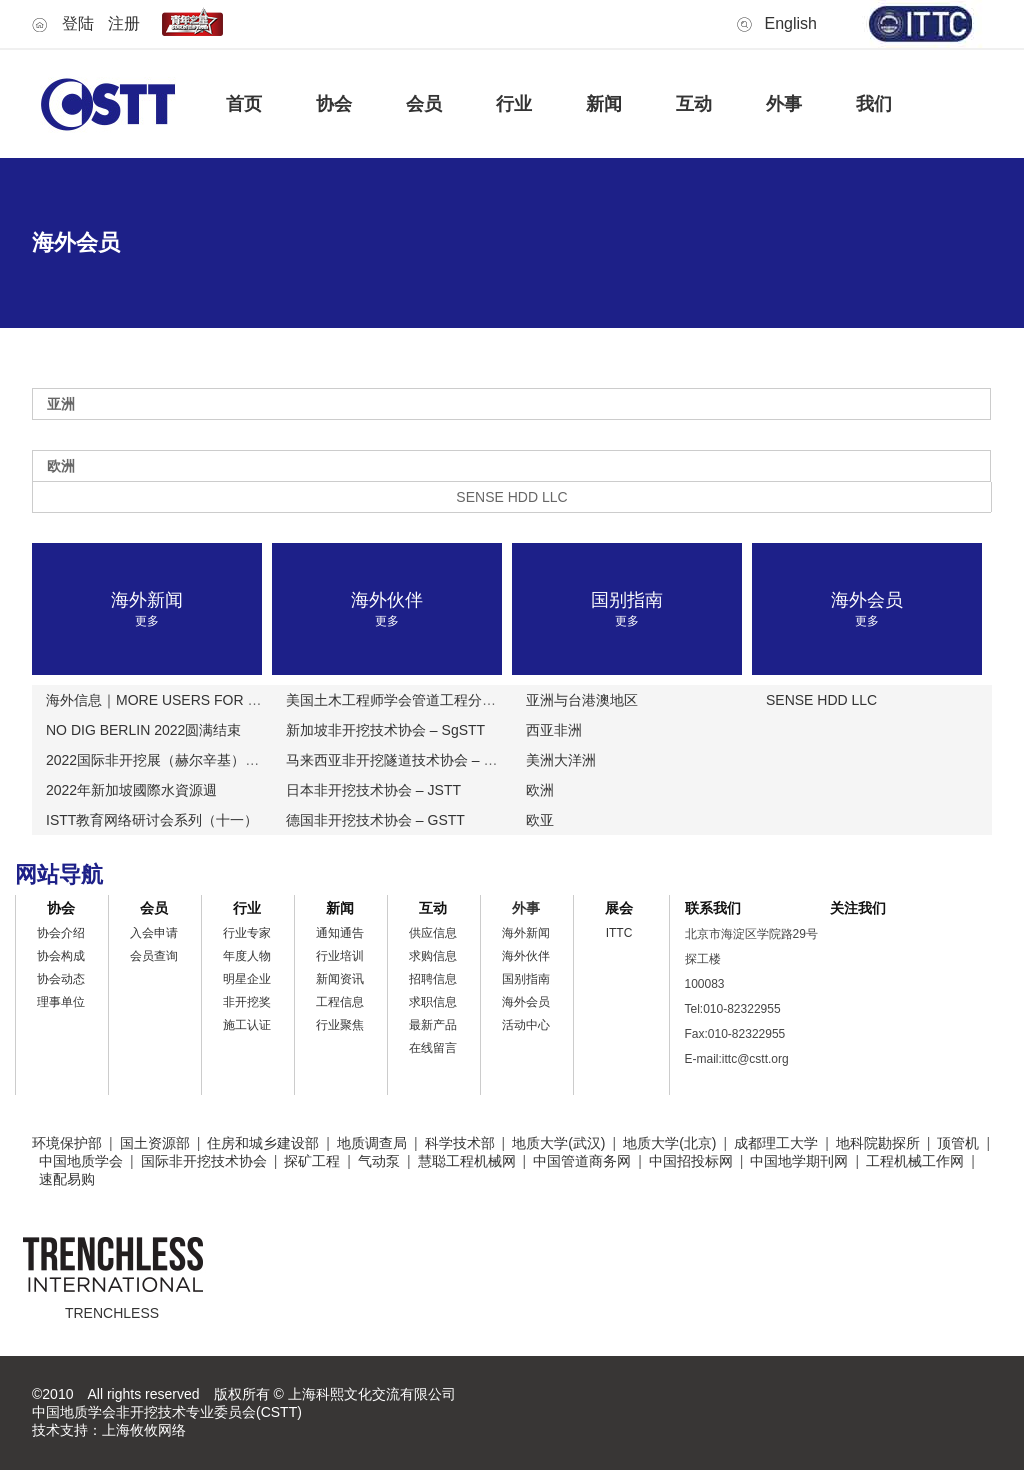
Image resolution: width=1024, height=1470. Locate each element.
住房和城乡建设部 (263, 1143)
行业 (514, 104)
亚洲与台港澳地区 (582, 700)
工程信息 (340, 1002)
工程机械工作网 (915, 1161)
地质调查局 (372, 1143)
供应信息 (433, 933)
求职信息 (433, 1002)
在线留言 (433, 1048)
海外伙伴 (526, 956)
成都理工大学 (776, 1143)
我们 (874, 104)
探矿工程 (312, 1161)
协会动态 (61, 979)
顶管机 (958, 1143)
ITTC (619, 933)
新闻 (604, 104)
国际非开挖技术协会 (204, 1161)
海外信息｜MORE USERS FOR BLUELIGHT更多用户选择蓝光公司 (255, 700)
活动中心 (526, 1025)
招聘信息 (433, 979)
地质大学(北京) (669, 1143)
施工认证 (247, 1025)
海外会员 (526, 1002)
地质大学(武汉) (558, 1143)
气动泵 (379, 1161)
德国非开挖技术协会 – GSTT (375, 820)
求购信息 (433, 956)
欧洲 (540, 790)
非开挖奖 (247, 1002)
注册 (124, 23)
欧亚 (540, 820)
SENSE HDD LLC (821, 700)
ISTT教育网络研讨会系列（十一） (152, 820)
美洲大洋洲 (561, 760)
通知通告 (340, 933)
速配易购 (67, 1179)
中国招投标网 (691, 1161)
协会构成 (61, 956)
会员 (424, 104)
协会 (334, 104)
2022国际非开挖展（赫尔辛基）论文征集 (173, 760)
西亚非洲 (554, 730)
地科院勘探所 (878, 1143)
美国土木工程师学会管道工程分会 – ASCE (418, 700)
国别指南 (526, 979)
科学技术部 (460, 1143)
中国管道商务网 (582, 1161)
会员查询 (154, 956)
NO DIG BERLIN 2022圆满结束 (143, 730)
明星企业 (247, 979)
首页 (244, 104)
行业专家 (247, 933)
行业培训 (340, 956)
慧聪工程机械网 (467, 1161)
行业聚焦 (340, 1025)
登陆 (78, 23)
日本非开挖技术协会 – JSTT (373, 790)
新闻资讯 (340, 979)
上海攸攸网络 (144, 1430)
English (791, 23)
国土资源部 (155, 1143)
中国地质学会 (81, 1161)
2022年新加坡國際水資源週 (131, 790)
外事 (784, 104)
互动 (694, 104)
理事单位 (61, 1002)
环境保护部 (67, 1143)
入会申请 (154, 933)
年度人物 (247, 956)
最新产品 (433, 1025)
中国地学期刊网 (799, 1161)
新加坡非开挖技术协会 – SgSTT (385, 730)
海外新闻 (526, 933)
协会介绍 (61, 933)
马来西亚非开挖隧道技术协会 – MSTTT (408, 760)
